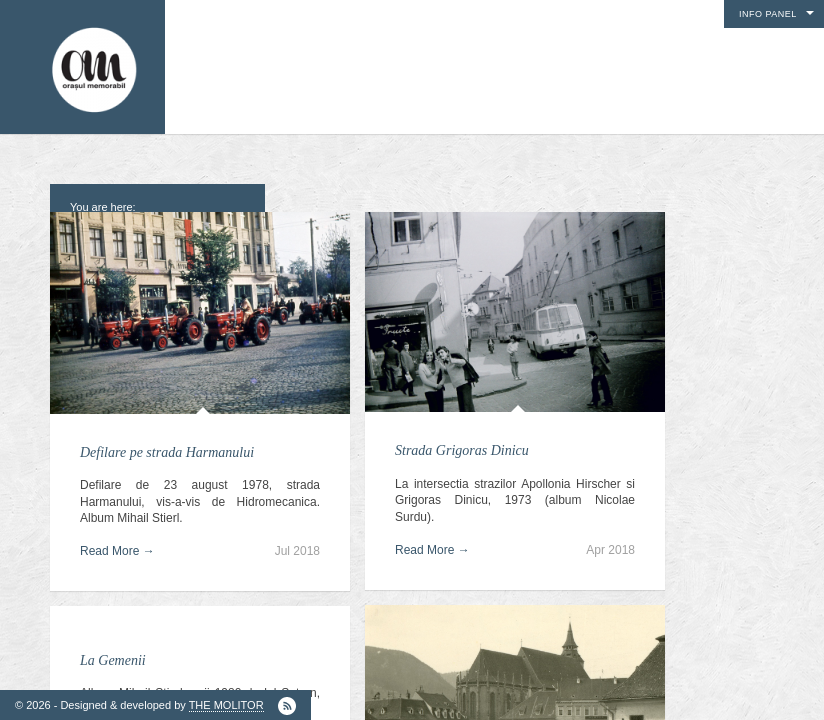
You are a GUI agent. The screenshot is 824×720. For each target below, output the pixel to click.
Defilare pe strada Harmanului (167, 452)
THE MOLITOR (226, 705)
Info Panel (768, 14)
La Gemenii (113, 660)
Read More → (117, 551)
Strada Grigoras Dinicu (462, 450)
